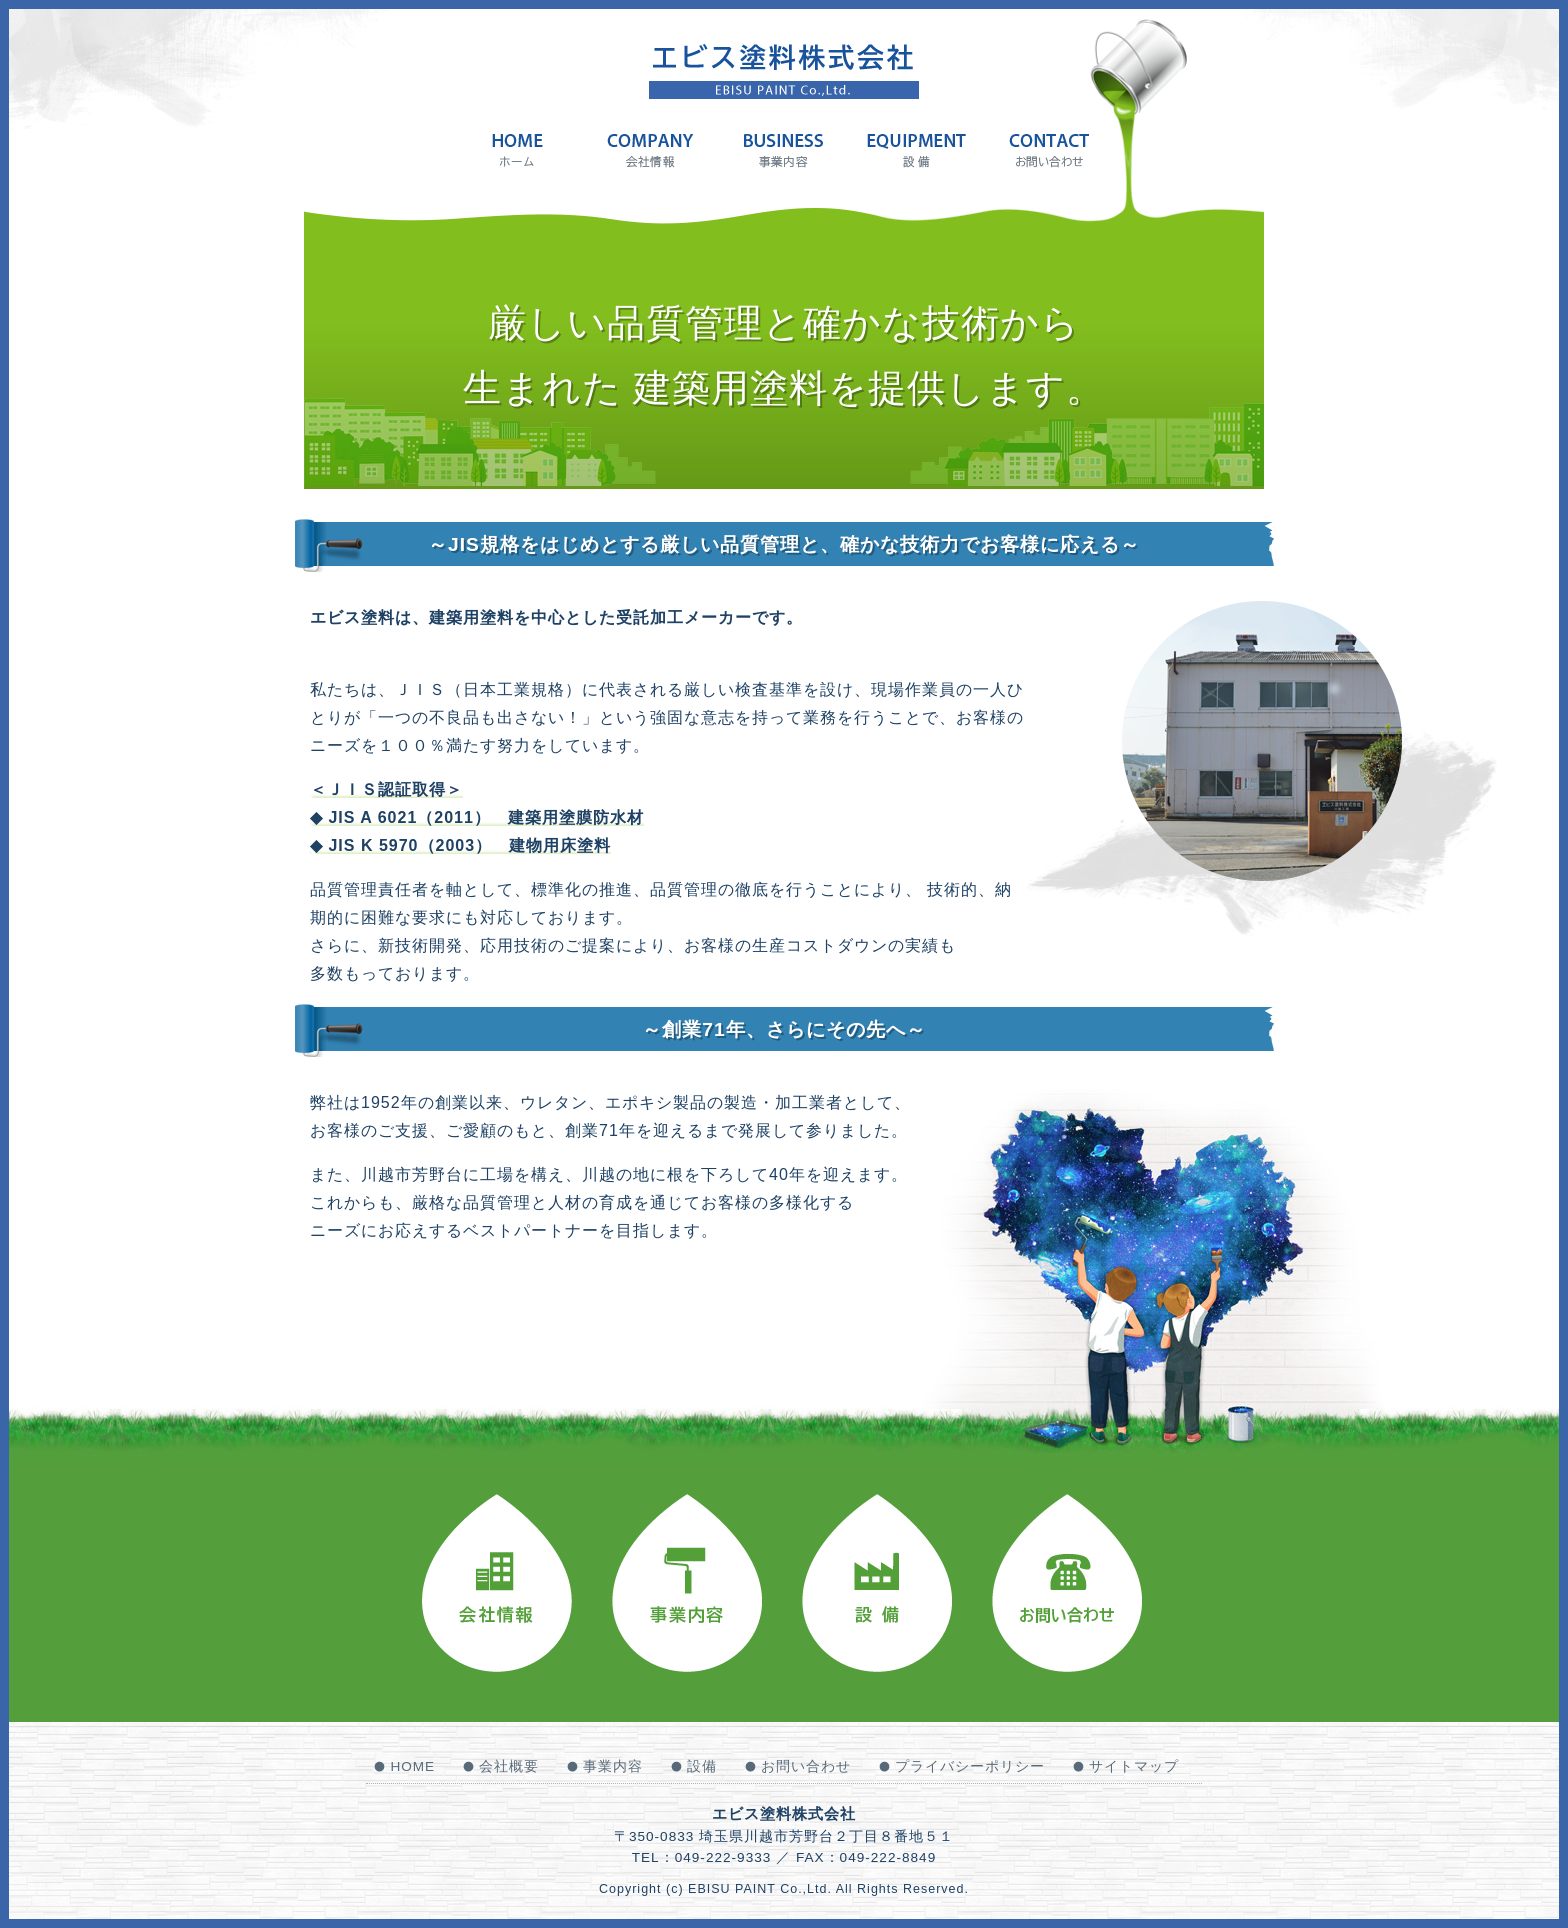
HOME (412, 1766)
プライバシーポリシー (970, 1766)
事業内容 (613, 1766)
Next (1278, 741)
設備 (702, 1766)
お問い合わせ (806, 1766)
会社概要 (509, 1766)
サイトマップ (1134, 1766)
